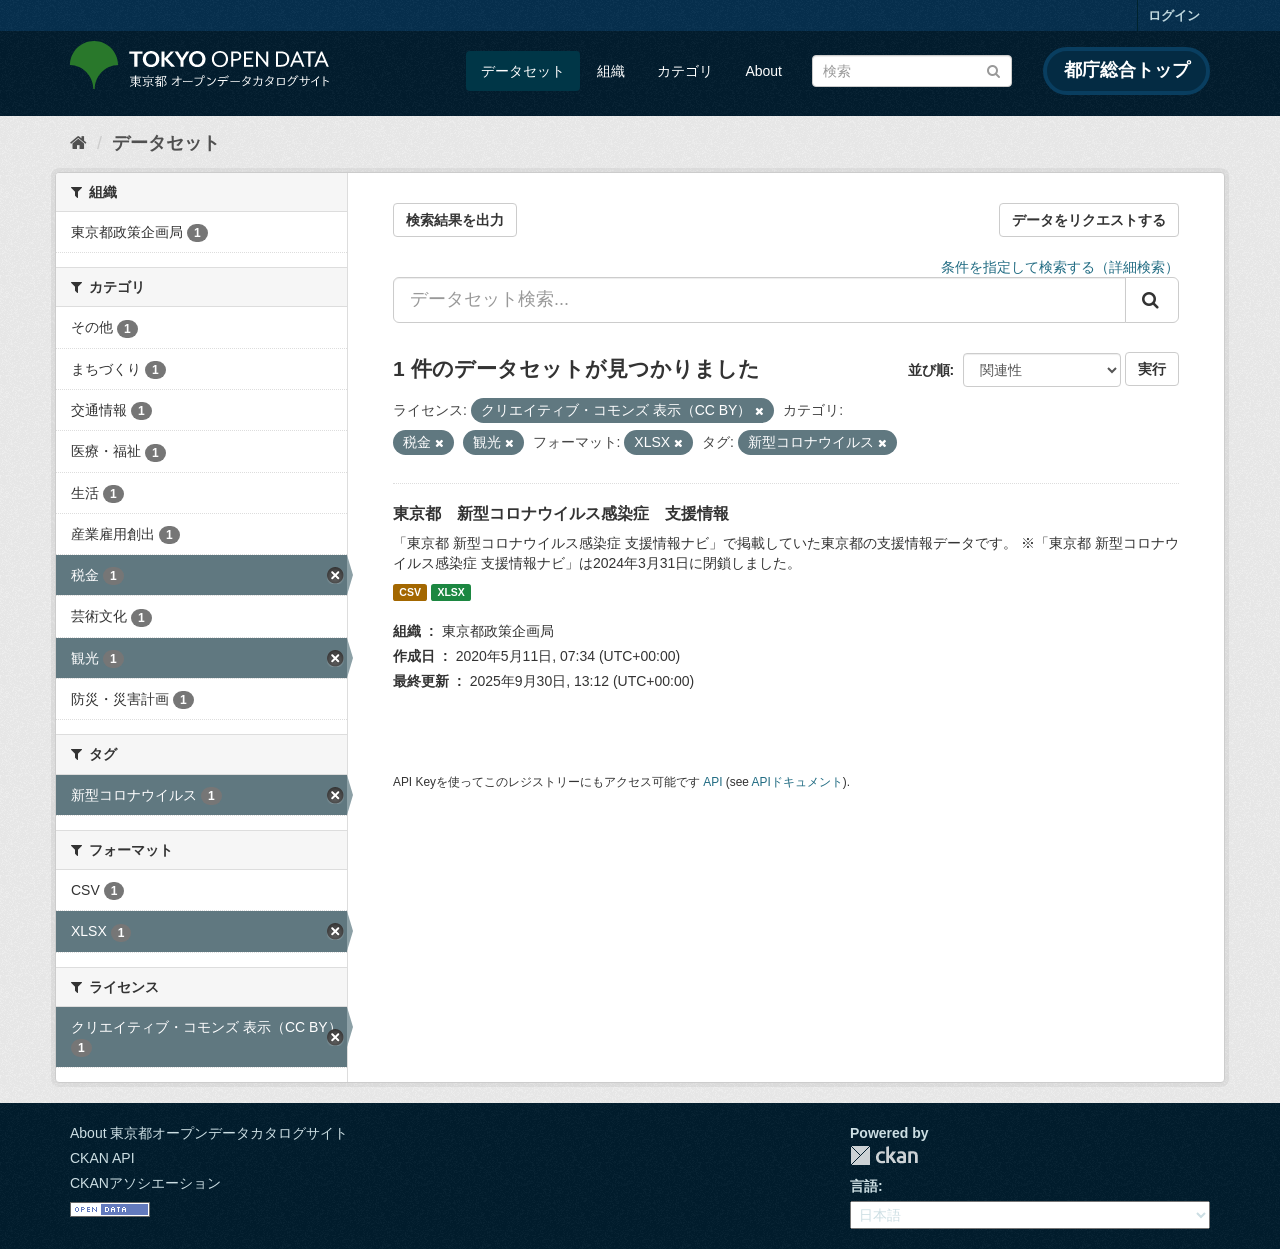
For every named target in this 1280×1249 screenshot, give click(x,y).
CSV (410, 592)
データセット (523, 71)
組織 (611, 71)
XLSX (450, 592)
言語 (864, 1186)
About (763, 71)
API (712, 782)
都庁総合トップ (1127, 70)
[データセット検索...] (759, 300)
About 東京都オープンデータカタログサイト (209, 1133)
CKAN (884, 1155)
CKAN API (102, 1158)
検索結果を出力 (455, 220)
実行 (1152, 369)
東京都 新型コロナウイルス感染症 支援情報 (561, 513)
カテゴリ (685, 71)
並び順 (929, 370)
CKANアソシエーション (145, 1183)
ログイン (1174, 15)
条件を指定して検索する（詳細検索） (1060, 267)
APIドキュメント (797, 782)
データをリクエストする (1089, 220)
